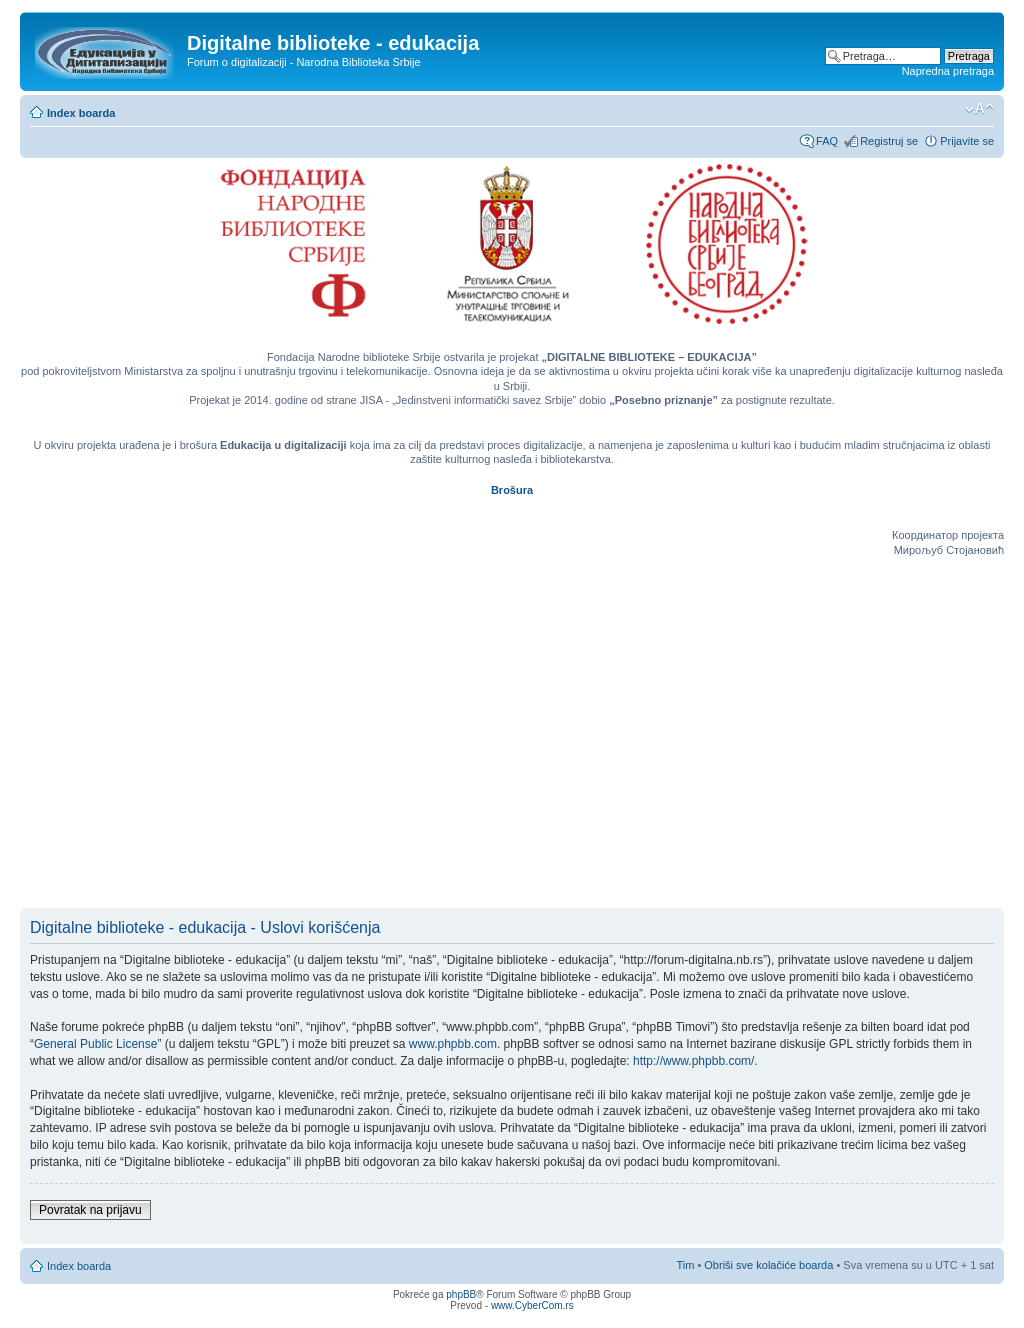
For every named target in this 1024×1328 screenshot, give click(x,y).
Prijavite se (967, 141)
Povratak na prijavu (90, 1210)
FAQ (827, 141)
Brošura (512, 490)
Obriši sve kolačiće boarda (768, 1265)
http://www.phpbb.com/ (693, 1061)
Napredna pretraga (948, 71)
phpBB (461, 1294)
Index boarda (81, 113)
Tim (685, 1265)
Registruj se (889, 141)
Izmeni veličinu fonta (979, 109)
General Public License (95, 1044)
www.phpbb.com (453, 1044)
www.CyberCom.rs (532, 1305)
